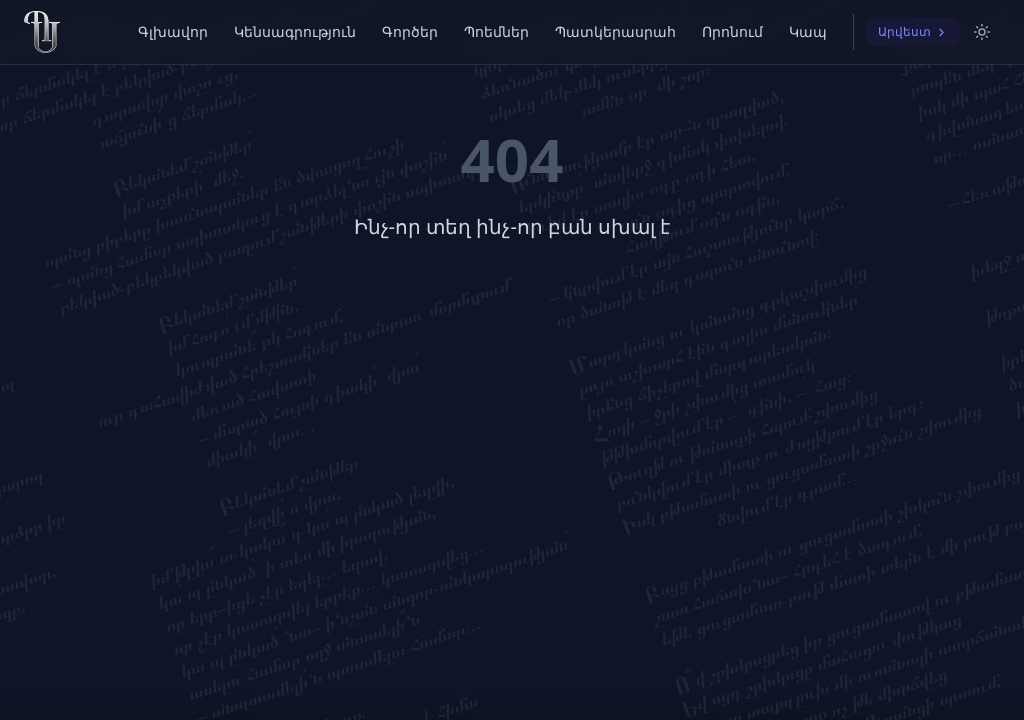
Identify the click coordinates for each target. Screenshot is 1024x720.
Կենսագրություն (295, 31)
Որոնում (732, 31)
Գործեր (410, 31)
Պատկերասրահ (615, 31)
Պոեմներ (496, 31)
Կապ (808, 31)
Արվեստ (913, 31)
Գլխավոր (173, 31)
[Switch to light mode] (982, 32)
